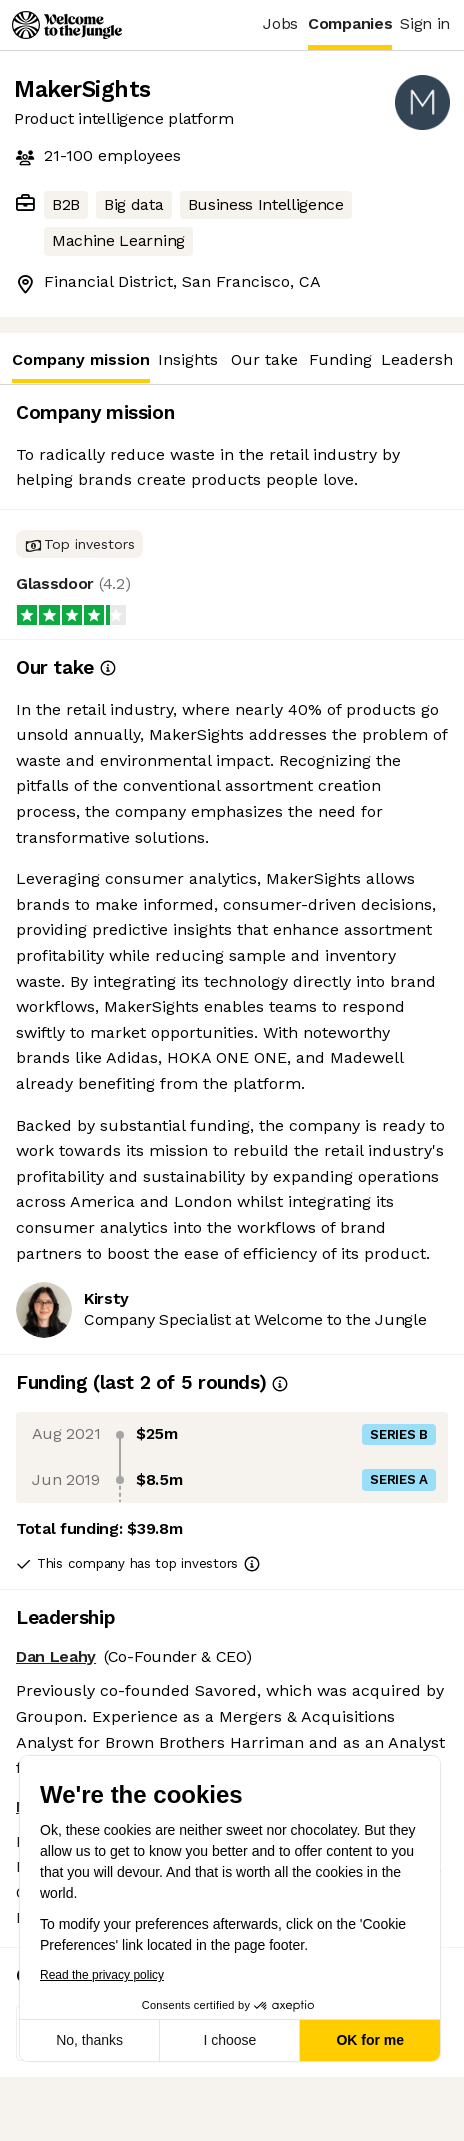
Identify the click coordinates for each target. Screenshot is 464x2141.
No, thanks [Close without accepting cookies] (87, 2040)
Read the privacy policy (100, 1975)
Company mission (81, 366)
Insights (188, 359)
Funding (340, 359)
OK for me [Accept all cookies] (368, 2040)
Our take (264, 359)
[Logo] (67, 25)
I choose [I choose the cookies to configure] (227, 2040)
